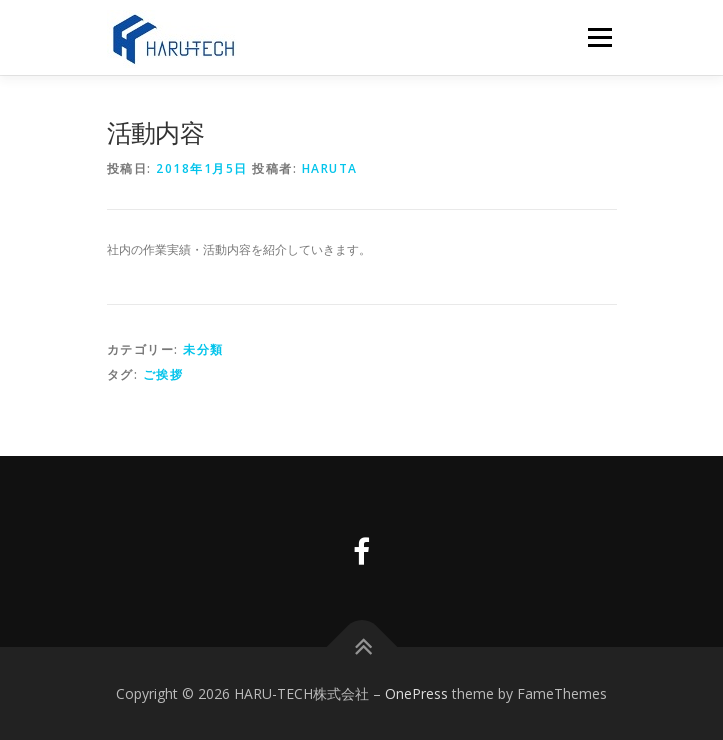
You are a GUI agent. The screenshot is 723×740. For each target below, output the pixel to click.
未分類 (203, 349)
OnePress (416, 693)
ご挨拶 (163, 374)
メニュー (599, 37)
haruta (330, 168)
